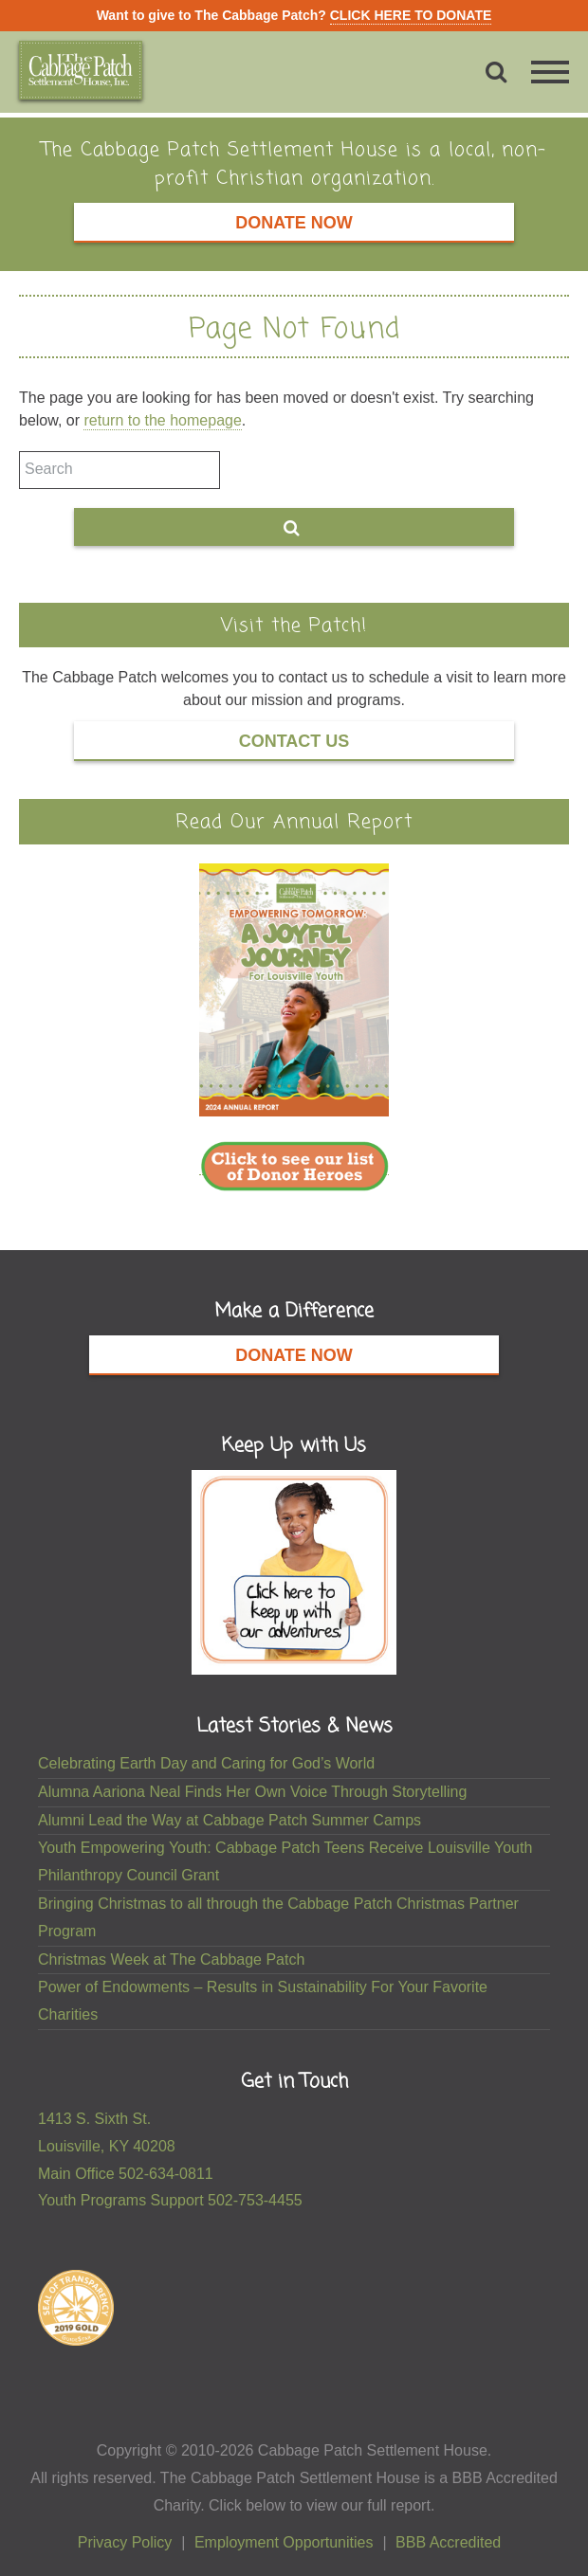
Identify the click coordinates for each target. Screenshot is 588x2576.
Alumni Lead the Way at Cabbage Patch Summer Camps (229, 1820)
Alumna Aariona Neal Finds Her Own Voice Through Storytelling (252, 1792)
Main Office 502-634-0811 (125, 2174)
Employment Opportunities (284, 2542)
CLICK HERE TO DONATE (411, 15)
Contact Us (294, 741)
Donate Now (294, 222)
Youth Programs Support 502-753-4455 (170, 2200)
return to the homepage (162, 420)
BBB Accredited (448, 2542)
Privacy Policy (125, 2542)
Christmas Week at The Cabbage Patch (171, 1959)
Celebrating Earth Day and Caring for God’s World (206, 1763)
